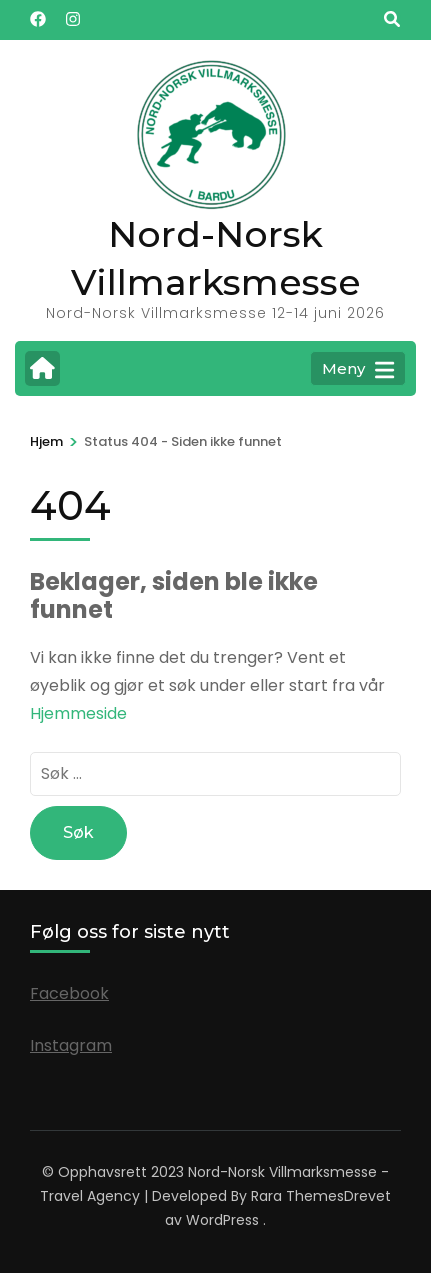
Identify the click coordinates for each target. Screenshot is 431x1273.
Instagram (71, 1045)
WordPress (222, 1220)
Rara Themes (297, 1196)
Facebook (69, 993)
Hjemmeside (78, 713)
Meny (358, 370)
